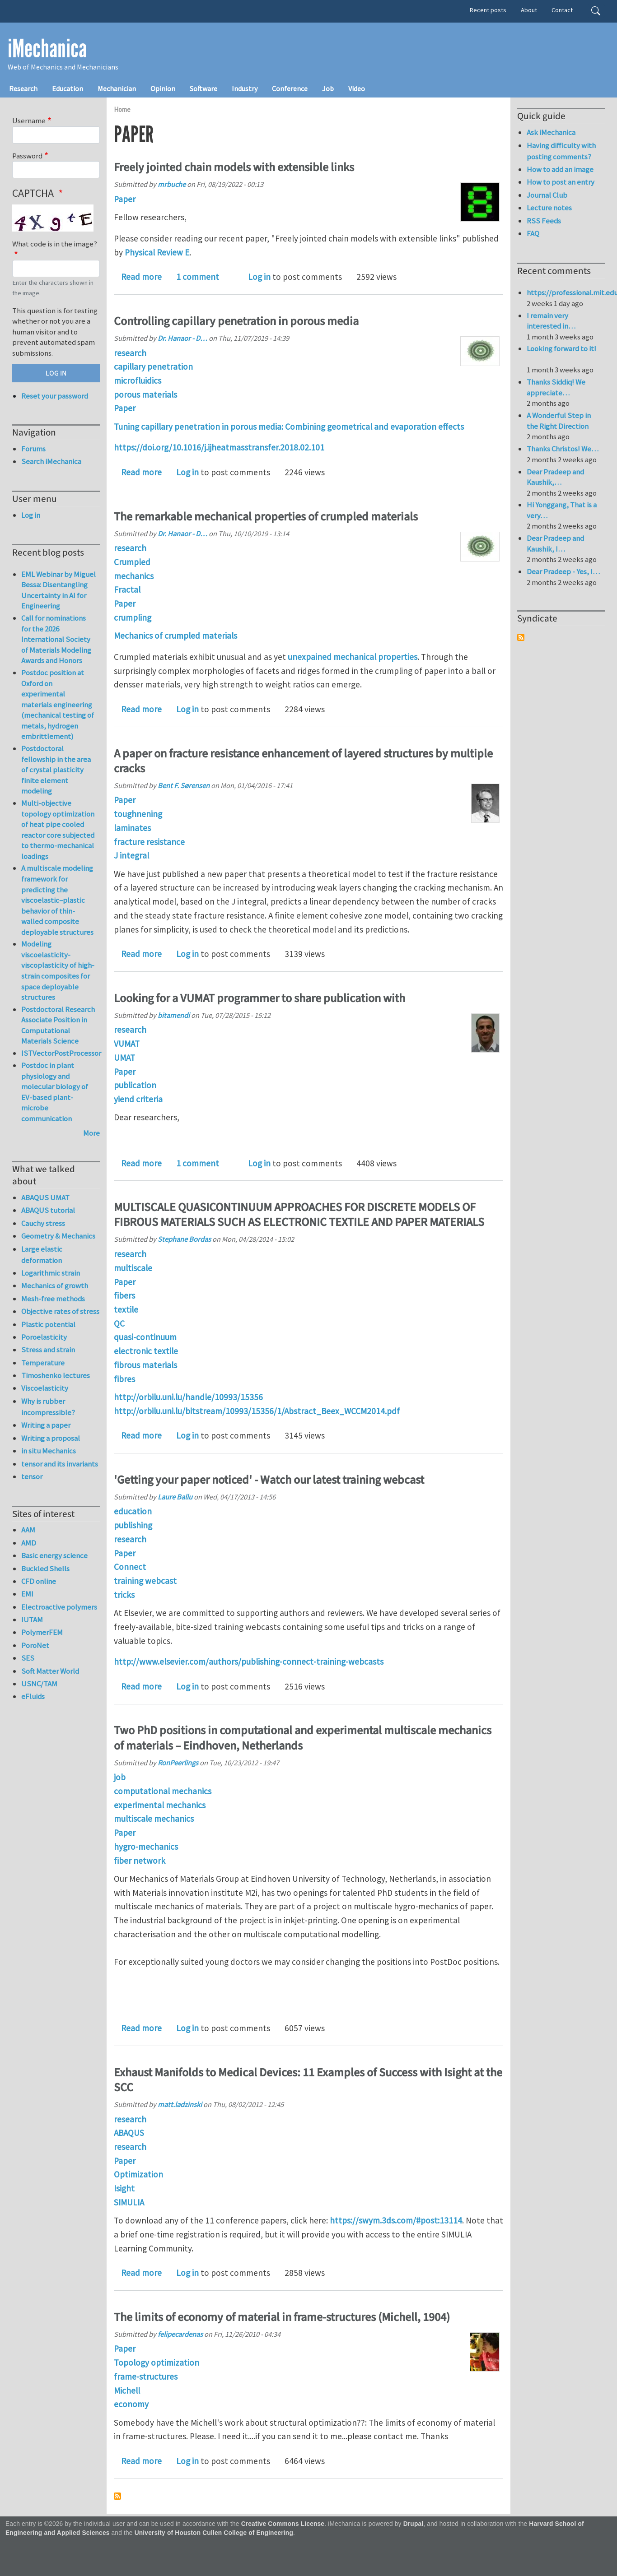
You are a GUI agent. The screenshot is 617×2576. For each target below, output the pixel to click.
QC (119, 1323)
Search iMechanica (51, 461)
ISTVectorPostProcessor (61, 1053)
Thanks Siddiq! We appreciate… (556, 387)
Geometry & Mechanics (58, 1236)
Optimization (138, 2174)
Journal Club (547, 195)
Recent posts (488, 10)
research (130, 353)
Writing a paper (45, 1425)
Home (122, 109)
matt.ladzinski (180, 2104)
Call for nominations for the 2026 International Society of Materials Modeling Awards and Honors (56, 639)
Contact (562, 10)
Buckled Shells (45, 1568)
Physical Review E (157, 252)
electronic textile (146, 1351)
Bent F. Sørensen (184, 785)
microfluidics (137, 380)
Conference (290, 88)
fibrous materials (145, 1365)
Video (356, 88)
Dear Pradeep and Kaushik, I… (555, 543)
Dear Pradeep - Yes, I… (563, 571)
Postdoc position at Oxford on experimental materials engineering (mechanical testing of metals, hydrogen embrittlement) (57, 704)
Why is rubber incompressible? (48, 1406)
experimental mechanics (160, 1805)
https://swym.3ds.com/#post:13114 (396, 2220)
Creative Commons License (283, 2523)
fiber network (139, 1860)
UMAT (124, 1057)
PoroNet (35, 1645)
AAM (28, 1530)
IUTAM (32, 1620)
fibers (124, 1295)
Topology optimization (156, 2362)
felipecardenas (180, 2334)
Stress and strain (48, 1350)
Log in (259, 276)
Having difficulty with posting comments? (561, 151)
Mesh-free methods (53, 1299)
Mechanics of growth (54, 1285)
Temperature (43, 1363)
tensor (31, 1476)
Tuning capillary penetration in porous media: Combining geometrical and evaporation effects (289, 426)
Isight (124, 2188)
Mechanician (117, 88)
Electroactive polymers (59, 1607)
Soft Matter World (50, 1671)
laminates (132, 827)
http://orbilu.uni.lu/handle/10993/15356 (188, 1397)
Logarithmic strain (50, 1273)
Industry (244, 88)
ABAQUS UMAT (45, 1197)
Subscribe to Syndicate (520, 637)
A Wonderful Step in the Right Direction (559, 420)
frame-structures (146, 2376)
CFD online (38, 1581)
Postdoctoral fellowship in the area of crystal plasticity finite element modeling (56, 769)
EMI (27, 1594)
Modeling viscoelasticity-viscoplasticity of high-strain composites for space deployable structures (57, 970)
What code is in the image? (54, 244)
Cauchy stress (43, 1223)
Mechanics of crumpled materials (175, 635)
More (91, 1133)
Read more (141, 276)
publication (135, 1085)
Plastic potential (48, 1324)
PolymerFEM (42, 1632)
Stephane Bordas (184, 1239)
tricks (124, 1594)
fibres (124, 1379)
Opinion (162, 88)
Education (67, 88)
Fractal (127, 589)
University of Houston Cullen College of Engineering (214, 2533)
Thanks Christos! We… (562, 449)
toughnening (138, 813)
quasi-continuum (145, 1337)
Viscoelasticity (44, 1388)
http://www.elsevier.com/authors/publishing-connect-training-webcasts (248, 1661)
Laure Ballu (175, 1496)
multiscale (133, 1267)
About (529, 10)
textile (126, 1309)
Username (29, 120)
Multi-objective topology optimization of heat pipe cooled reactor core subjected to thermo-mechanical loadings (57, 829)
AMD (28, 1543)
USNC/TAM (39, 1684)
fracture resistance (149, 841)
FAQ (533, 233)
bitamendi (174, 1015)
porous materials (145, 394)
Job (328, 88)
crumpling (132, 617)
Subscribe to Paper (117, 2496)
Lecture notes (549, 208)
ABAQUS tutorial (48, 1210)
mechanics (134, 576)
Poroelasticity (44, 1337)
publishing (133, 1525)
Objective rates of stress (60, 1311)
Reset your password (54, 396)
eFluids (33, 1696)
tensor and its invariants (59, 1464)
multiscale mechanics (154, 1818)
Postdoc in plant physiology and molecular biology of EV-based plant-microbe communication (54, 1091)
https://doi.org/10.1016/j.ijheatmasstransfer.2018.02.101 (219, 447)
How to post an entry (560, 182)
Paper (125, 199)
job (120, 1777)
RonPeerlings (178, 1762)
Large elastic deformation (41, 1254)
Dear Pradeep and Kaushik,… (555, 477)
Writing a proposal (50, 1438)
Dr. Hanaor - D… (182, 338)
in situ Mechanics (48, 1451)
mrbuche (172, 184)
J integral (131, 855)
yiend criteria (138, 1099)
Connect (130, 1566)
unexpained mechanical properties (352, 656)
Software (203, 88)
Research (23, 88)
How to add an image (560, 169)
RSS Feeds (544, 221)
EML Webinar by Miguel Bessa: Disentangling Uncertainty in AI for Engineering (58, 590)
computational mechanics (162, 1791)
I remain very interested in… (551, 321)
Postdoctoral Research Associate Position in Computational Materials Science (58, 1025)
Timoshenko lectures (55, 1375)
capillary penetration (153, 366)
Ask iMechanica (551, 132)
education (133, 1511)
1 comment (197, 276)
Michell (127, 2390)
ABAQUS (129, 2132)
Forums (33, 449)
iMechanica (47, 48)
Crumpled (132, 562)
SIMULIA (129, 2202)
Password (27, 156)
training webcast (145, 1580)
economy (131, 2404)
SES (27, 1658)
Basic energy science (54, 1555)
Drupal (413, 2523)
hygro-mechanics (146, 1846)
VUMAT (127, 1043)
